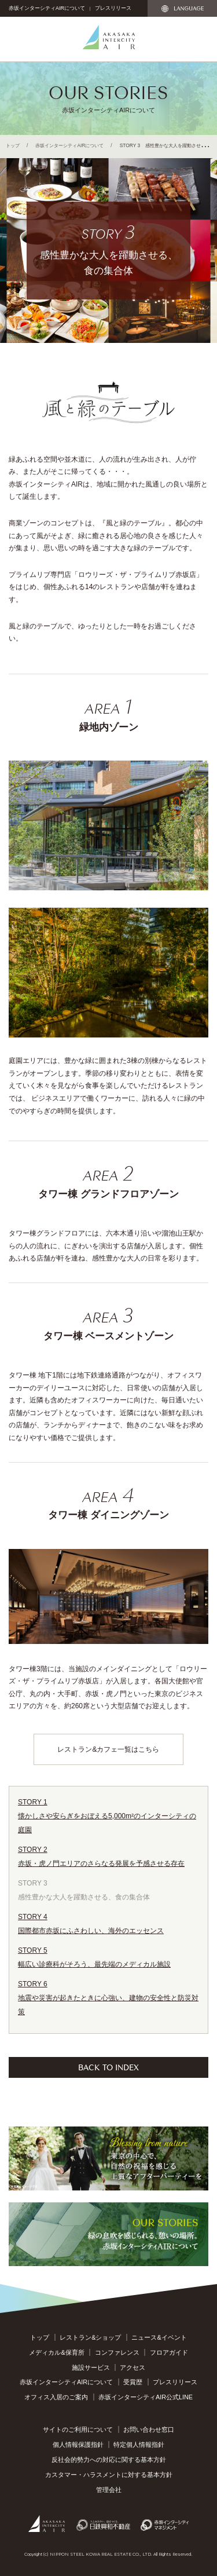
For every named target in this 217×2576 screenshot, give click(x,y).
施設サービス (91, 2367)
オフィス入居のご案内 (56, 2397)
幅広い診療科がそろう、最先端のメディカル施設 (108, 1955)
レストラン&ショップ (90, 2337)
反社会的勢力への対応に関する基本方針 (109, 2459)
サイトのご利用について (78, 2429)
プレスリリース (113, 8)
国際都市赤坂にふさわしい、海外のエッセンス (108, 1922)
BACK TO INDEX (108, 2066)
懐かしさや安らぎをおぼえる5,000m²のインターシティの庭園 (108, 1814)
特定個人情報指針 (138, 2444)
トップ (13, 145)
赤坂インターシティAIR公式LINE (145, 2397)
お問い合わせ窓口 (148, 2429)
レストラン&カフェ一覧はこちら (108, 1749)
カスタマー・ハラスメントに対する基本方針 (108, 2474)
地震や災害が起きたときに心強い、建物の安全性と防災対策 (108, 1996)
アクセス (132, 2367)
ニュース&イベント (158, 2337)
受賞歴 (132, 2381)
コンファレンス (117, 2352)
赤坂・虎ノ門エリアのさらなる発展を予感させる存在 (108, 1855)
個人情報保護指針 (78, 2444)
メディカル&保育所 (56, 2352)
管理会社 (109, 2489)
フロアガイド (169, 2352)
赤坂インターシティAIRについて (47, 8)
